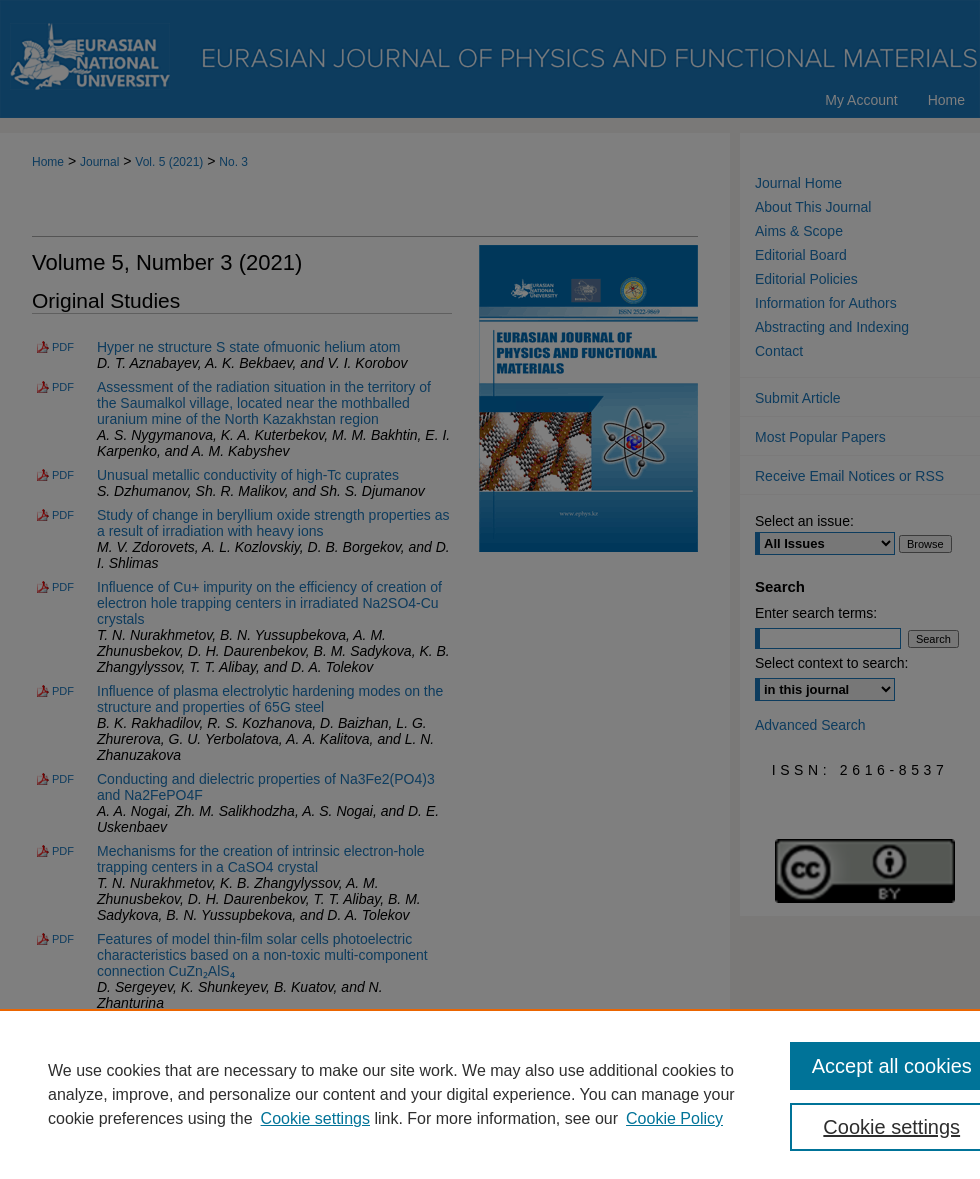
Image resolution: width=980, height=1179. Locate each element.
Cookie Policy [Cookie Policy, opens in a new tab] (674, 1118)
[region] (490, 1094)
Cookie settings (315, 1118)
